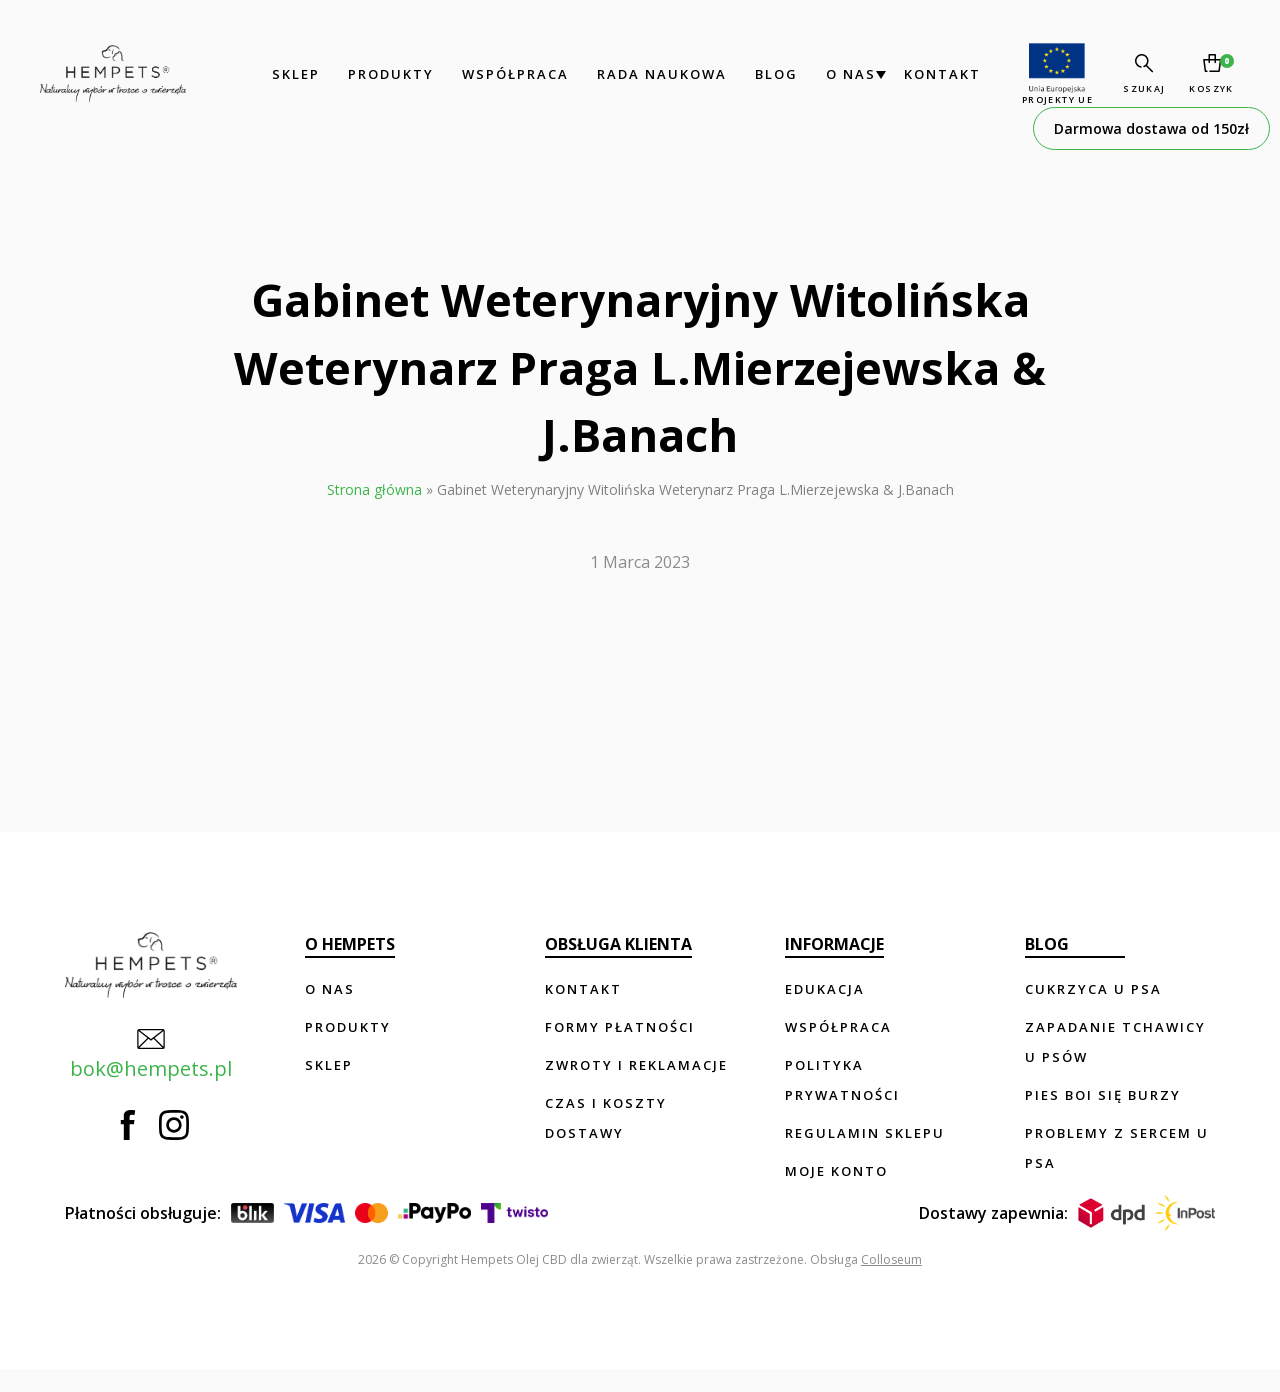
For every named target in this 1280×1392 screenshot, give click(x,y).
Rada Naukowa (644, 74)
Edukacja (826, 989)
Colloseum (891, 1282)
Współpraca (497, 74)
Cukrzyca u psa (1094, 989)
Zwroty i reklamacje (638, 1065)
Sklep (278, 74)
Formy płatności (622, 1027)
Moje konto (837, 1171)
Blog (758, 74)
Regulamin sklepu (866, 1133)
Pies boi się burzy (1104, 1095)
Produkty (373, 74)
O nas (833, 74)
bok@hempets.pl (146, 1049)
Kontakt (924, 74)
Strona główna (374, 489)
